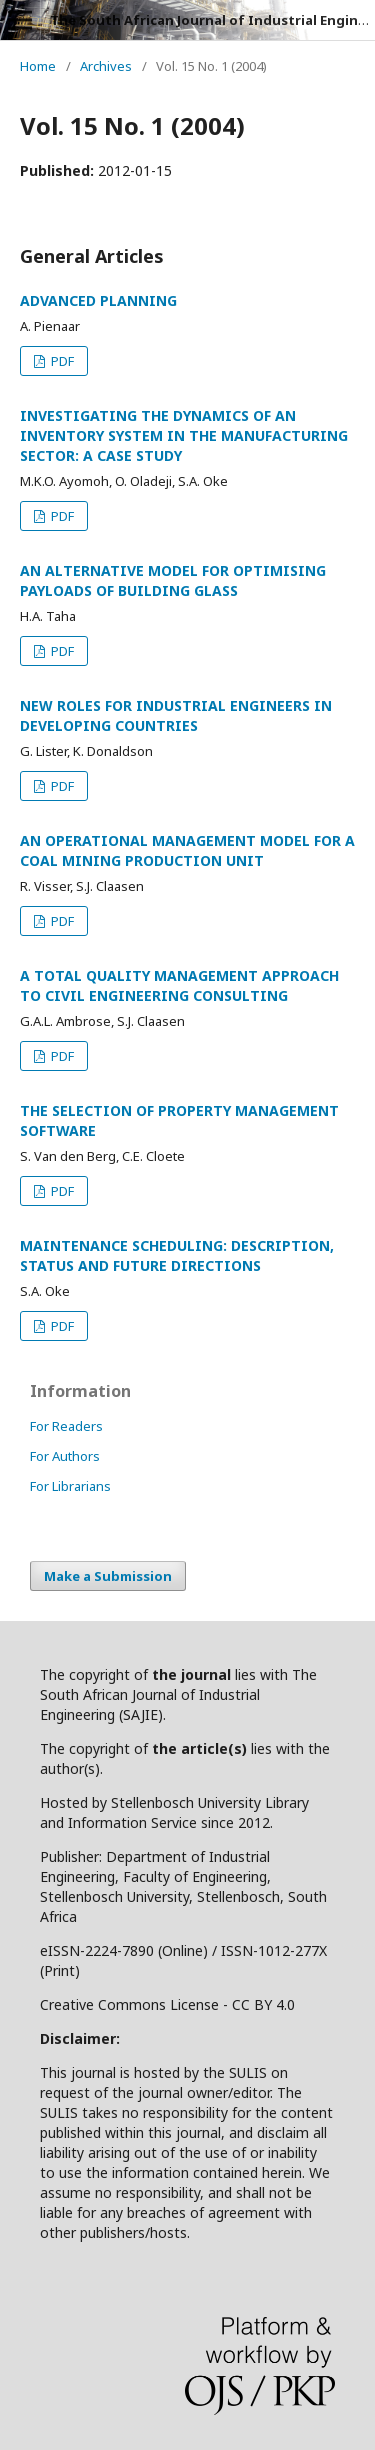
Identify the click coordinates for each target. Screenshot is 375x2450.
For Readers (66, 1426)
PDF (61, 361)
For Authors (65, 1456)
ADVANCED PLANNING (98, 300)
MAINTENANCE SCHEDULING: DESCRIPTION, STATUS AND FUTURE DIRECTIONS (177, 1255)
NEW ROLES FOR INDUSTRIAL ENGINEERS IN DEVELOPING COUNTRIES (176, 715)
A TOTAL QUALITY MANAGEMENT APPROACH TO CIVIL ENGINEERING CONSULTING (179, 985)
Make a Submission (108, 1576)
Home (38, 66)
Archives (106, 66)
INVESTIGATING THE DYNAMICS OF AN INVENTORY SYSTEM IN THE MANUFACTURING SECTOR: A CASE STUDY (184, 435)
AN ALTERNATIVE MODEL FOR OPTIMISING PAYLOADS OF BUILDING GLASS (173, 580)
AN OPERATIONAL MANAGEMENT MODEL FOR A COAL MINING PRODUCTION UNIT (187, 850)
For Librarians (70, 1486)
